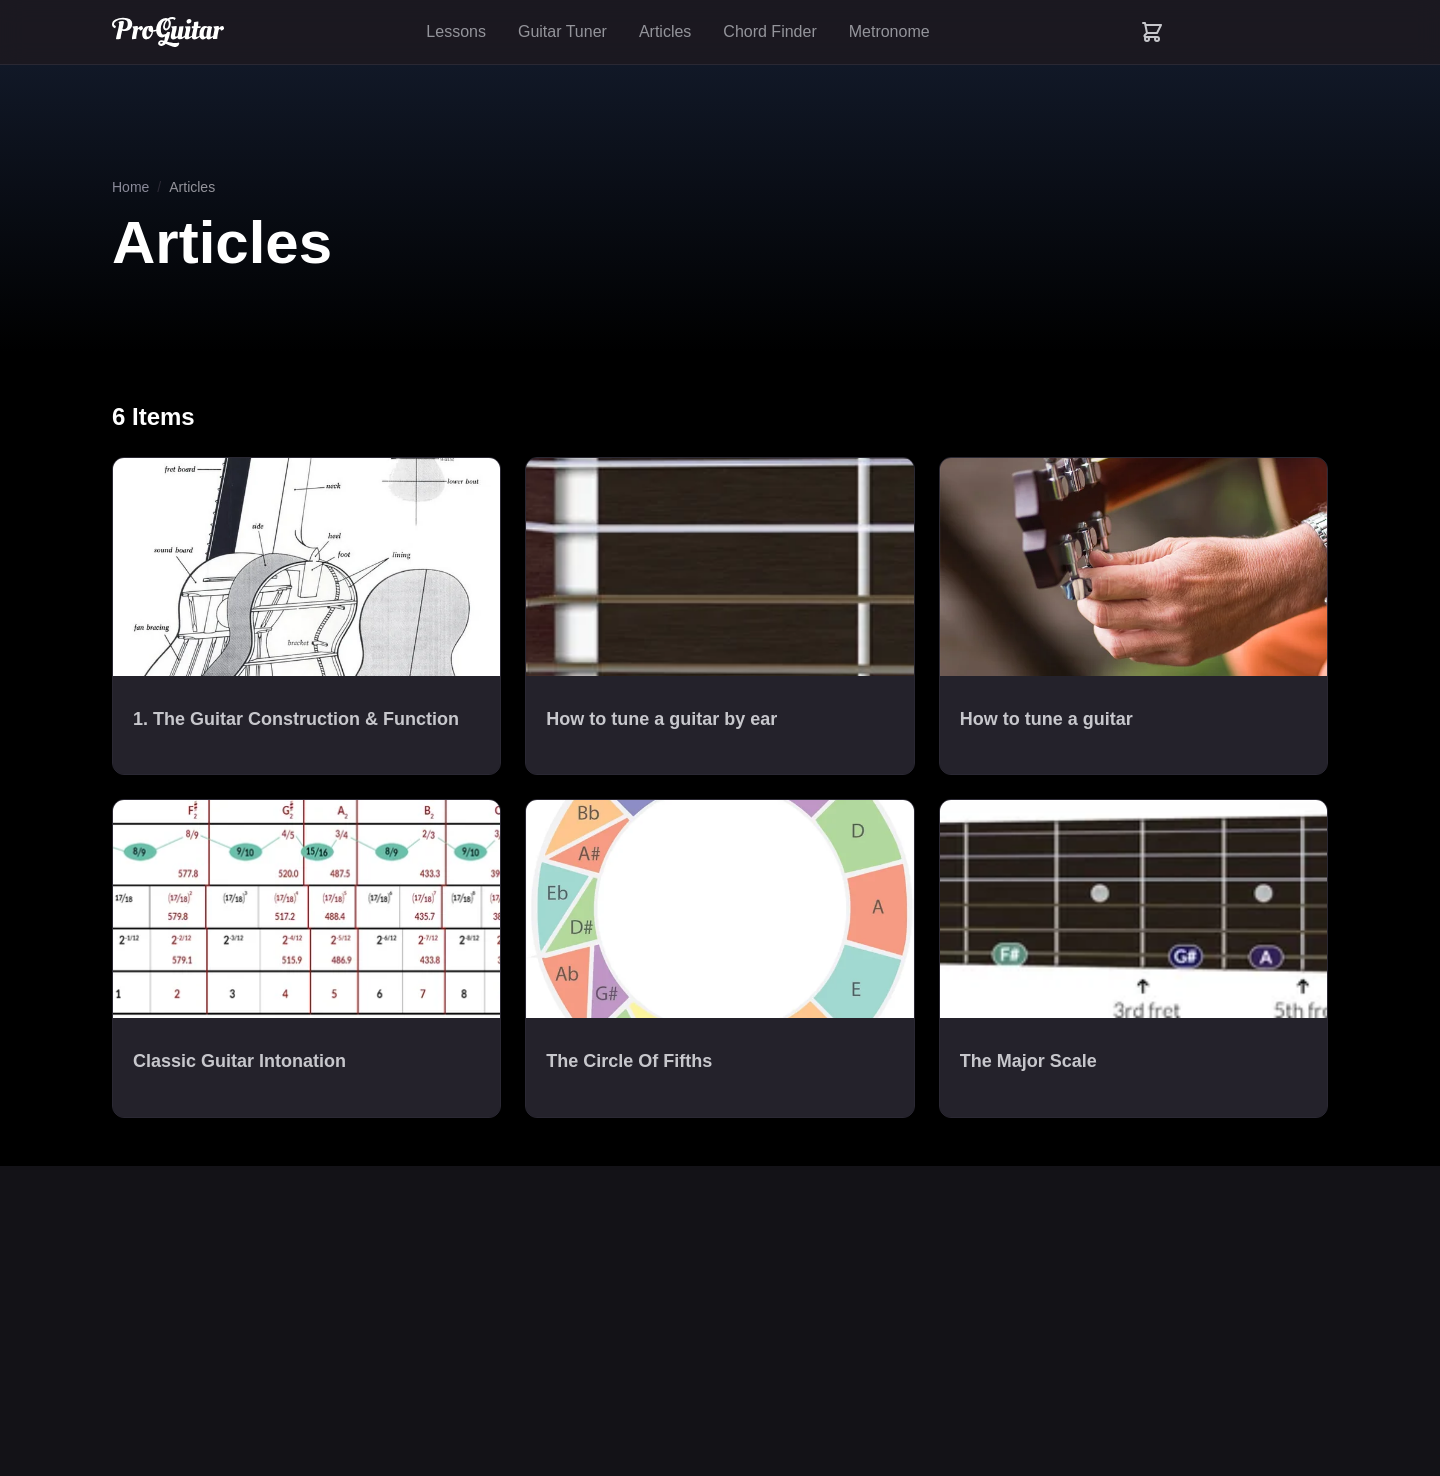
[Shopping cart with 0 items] (1152, 32)
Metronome (889, 31)
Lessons (456, 31)
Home (130, 187)
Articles (665, 31)
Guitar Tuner (562, 31)
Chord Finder (769, 31)
